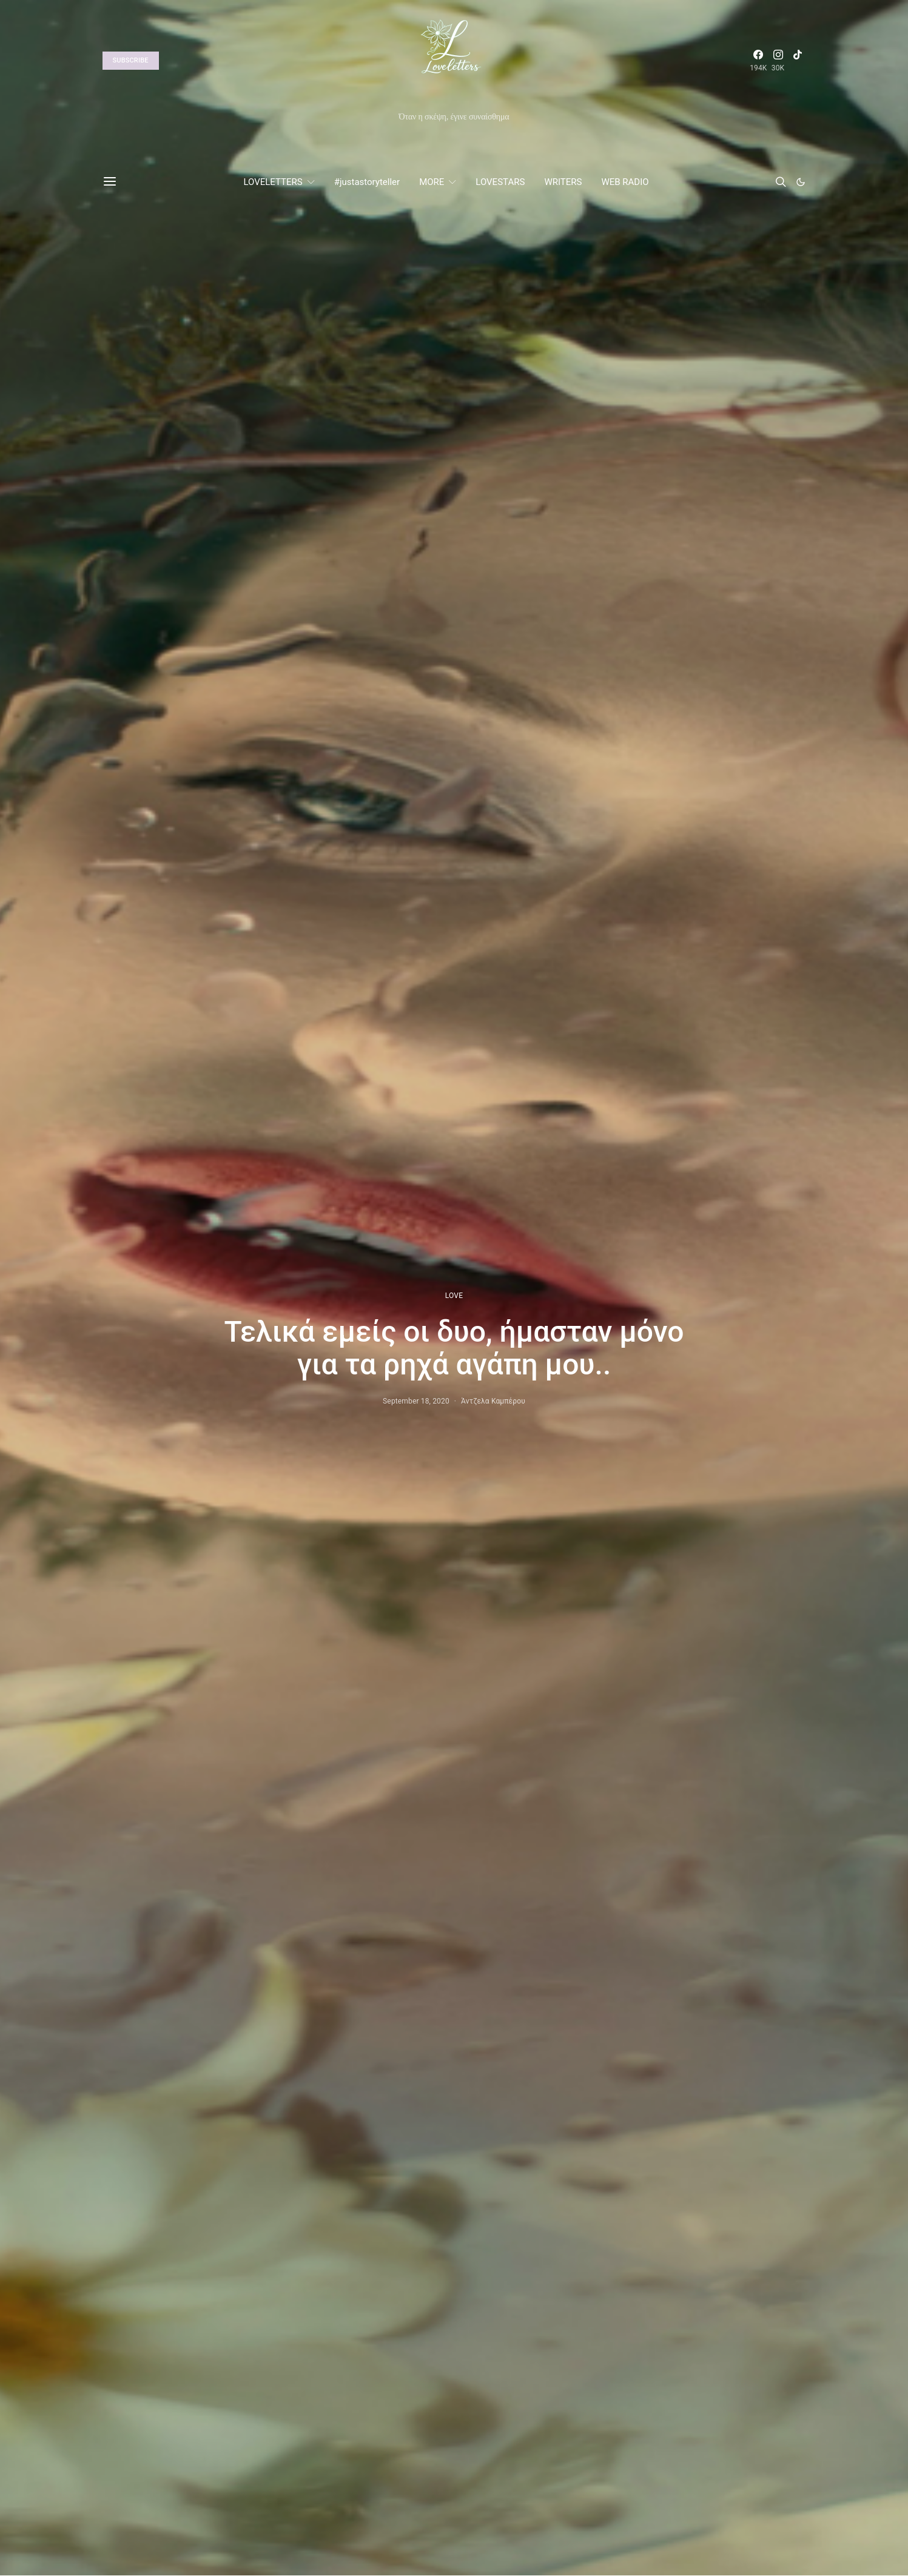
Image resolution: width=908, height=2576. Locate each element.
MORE (431, 182)
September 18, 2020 (416, 1401)
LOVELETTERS (272, 182)
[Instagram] (778, 61)
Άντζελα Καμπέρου (493, 1401)
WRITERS (563, 182)
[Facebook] (758, 61)
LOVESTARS (500, 182)
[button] (800, 182)
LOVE (454, 1295)
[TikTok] (797, 61)
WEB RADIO (624, 182)
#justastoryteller (367, 182)
